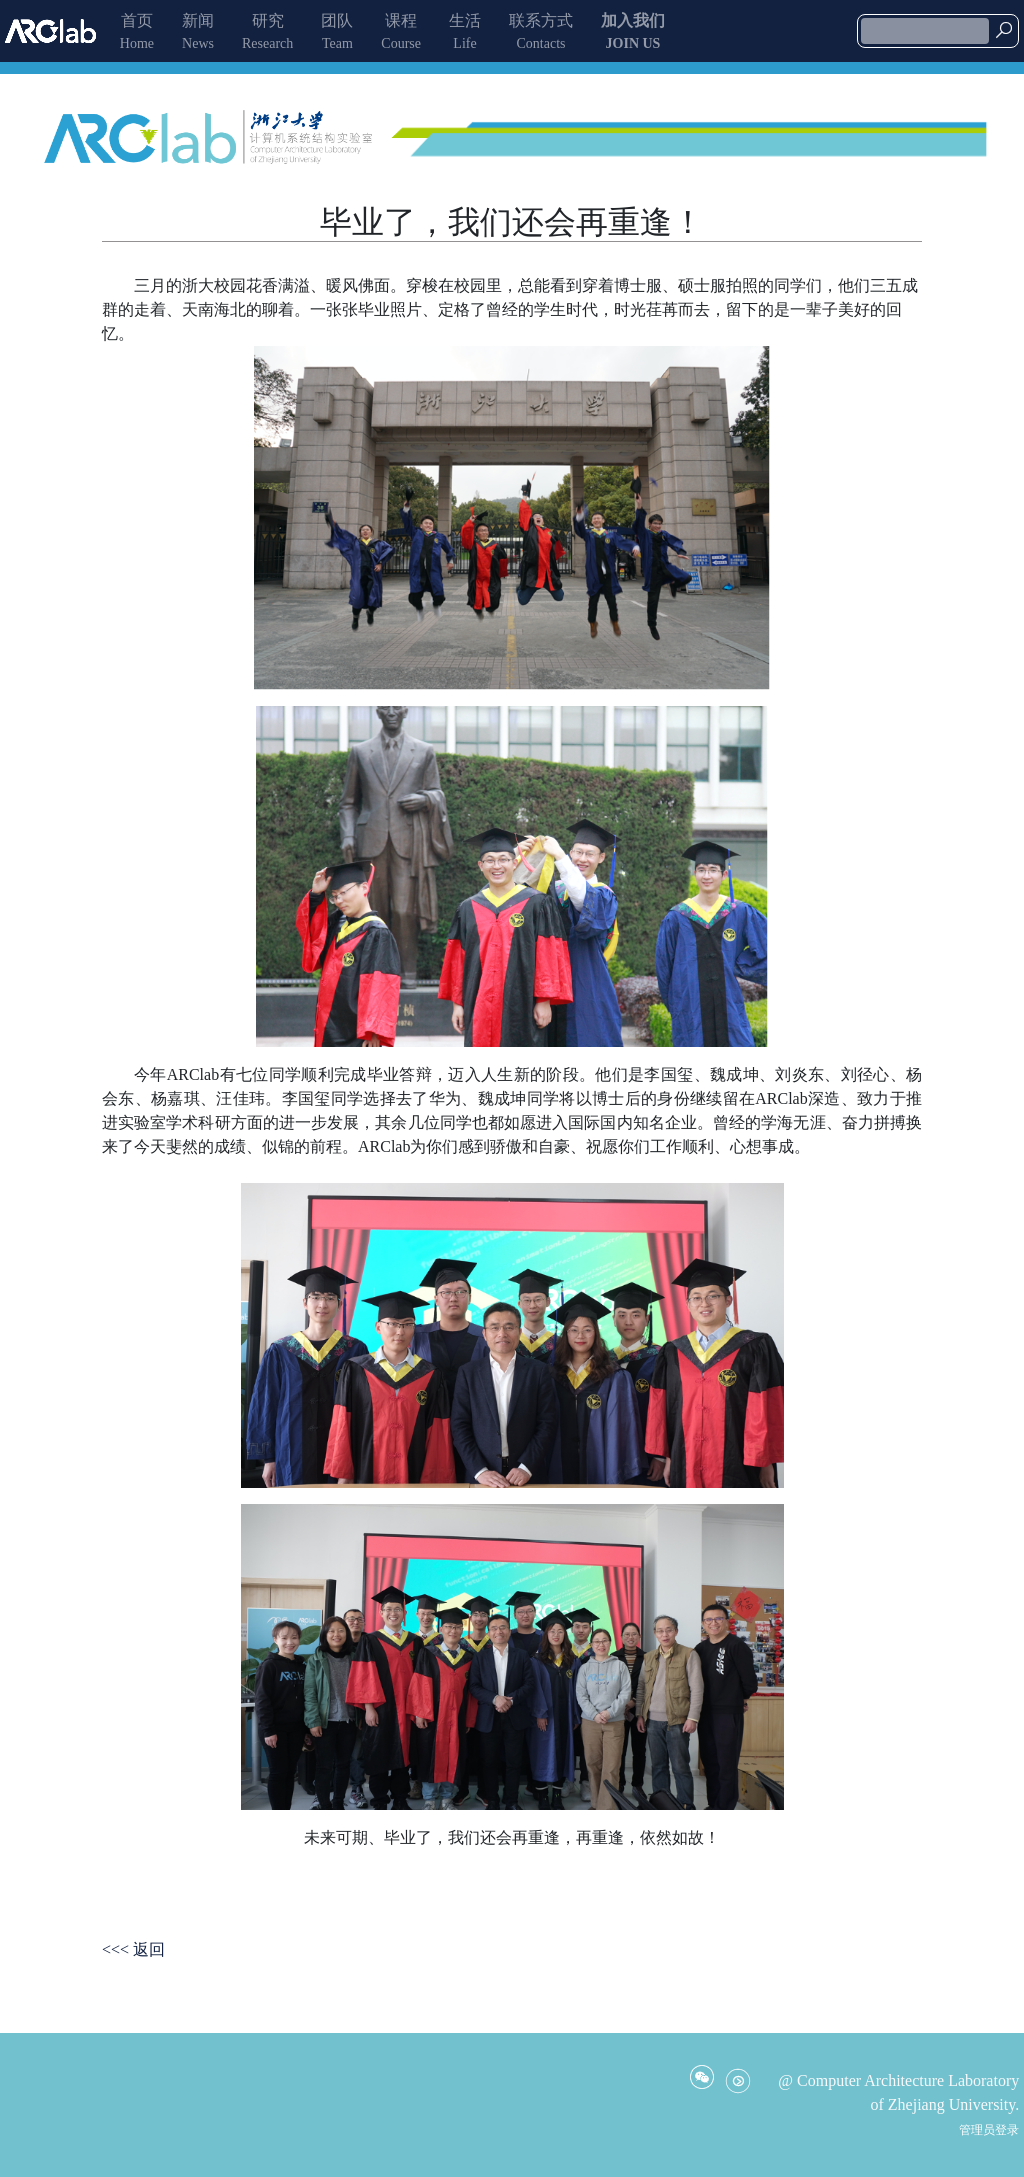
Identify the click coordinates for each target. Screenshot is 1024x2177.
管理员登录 (989, 2130)
